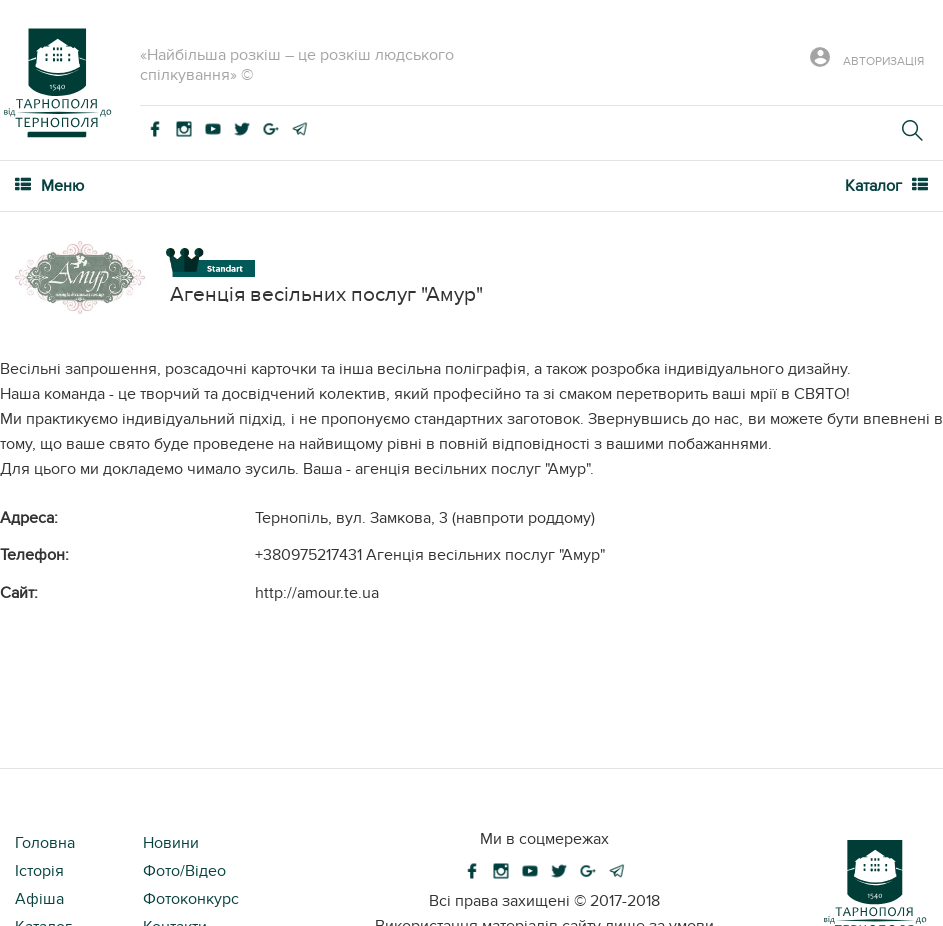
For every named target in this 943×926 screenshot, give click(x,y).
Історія (39, 871)
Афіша (39, 899)
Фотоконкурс (191, 899)
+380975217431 (308, 555)
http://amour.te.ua (317, 593)
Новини (171, 843)
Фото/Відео (184, 871)
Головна (45, 843)
